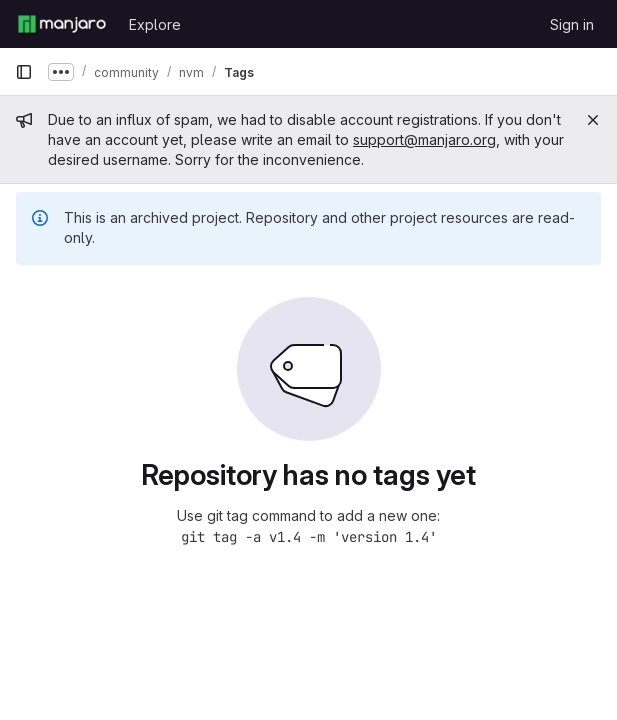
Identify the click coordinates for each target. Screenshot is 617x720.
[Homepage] (62, 24)
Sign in (572, 24)
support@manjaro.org (424, 139)
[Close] (593, 120)
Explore (155, 24)
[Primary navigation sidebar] (24, 72)
